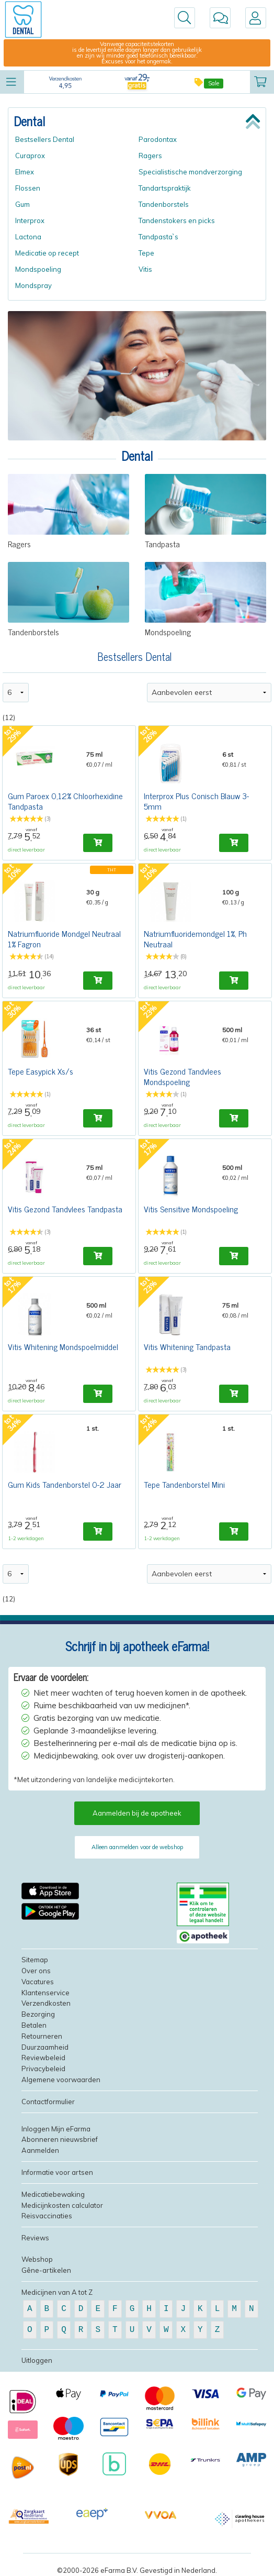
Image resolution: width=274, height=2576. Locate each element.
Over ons (36, 1970)
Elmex (24, 172)
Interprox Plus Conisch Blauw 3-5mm (196, 801)
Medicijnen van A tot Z (57, 2292)
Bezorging (38, 2014)
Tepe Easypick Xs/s (40, 1071)
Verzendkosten (46, 2003)
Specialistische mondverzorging (190, 172)
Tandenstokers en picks (177, 220)
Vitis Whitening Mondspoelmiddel (63, 1346)
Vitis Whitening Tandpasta (187, 1346)
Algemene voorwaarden (60, 2079)
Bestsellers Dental (44, 139)
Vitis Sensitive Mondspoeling (191, 1208)
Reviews (35, 2238)
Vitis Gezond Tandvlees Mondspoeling (182, 1076)
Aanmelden (40, 2150)
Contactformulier (48, 2101)
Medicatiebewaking (53, 2194)
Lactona (28, 237)
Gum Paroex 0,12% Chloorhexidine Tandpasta (65, 801)
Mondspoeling (38, 269)
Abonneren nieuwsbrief (59, 2139)
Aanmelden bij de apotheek (137, 1813)
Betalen (34, 2025)
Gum (22, 204)
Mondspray (33, 285)
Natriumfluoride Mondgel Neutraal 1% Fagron (64, 938)
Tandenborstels (164, 204)
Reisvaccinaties (46, 2216)
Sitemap (34, 1959)
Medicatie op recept (47, 253)
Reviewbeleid (43, 2057)
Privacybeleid (43, 2068)
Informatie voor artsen (57, 2172)
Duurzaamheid (44, 2047)
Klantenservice (45, 1992)
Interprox (29, 220)
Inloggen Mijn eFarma (55, 2129)
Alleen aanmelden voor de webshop (137, 1847)
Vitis (145, 269)
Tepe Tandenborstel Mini (184, 1484)
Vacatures (37, 1981)
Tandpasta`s (158, 237)
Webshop (37, 2259)
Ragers (150, 155)
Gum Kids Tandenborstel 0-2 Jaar (64, 1484)
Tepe (146, 253)
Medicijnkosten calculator (62, 2205)
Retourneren (41, 2036)
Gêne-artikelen (46, 2270)
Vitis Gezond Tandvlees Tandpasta (65, 1208)
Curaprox (30, 155)
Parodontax (158, 139)
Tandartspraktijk (165, 188)
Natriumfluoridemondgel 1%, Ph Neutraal (195, 938)
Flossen (27, 188)
